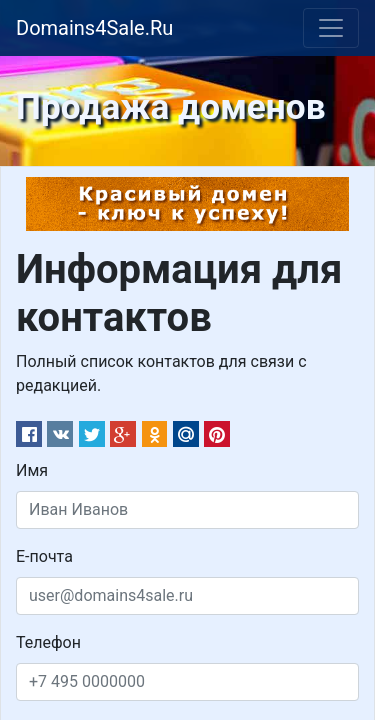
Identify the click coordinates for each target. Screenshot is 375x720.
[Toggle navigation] (331, 28)
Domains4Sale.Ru (94, 28)
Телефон (48, 642)
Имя (32, 470)
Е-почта (44, 556)
